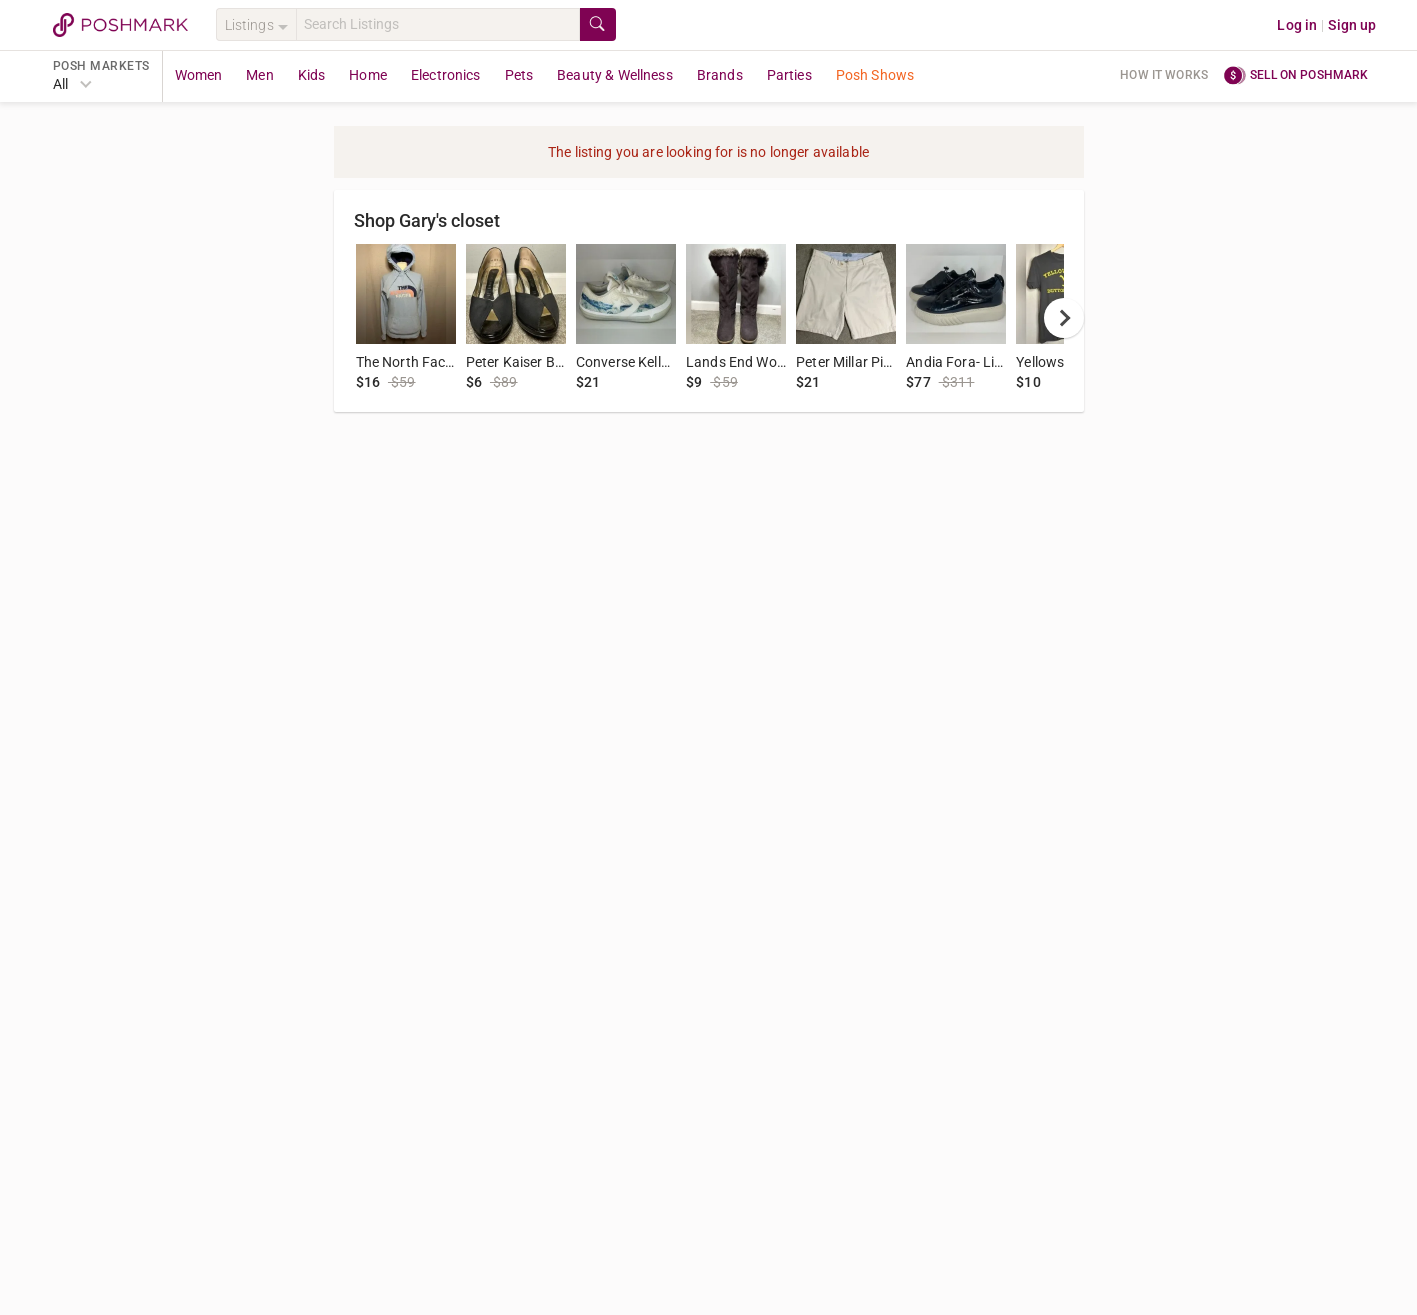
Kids (312, 75)
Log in (1297, 25)
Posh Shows (875, 75)
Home (368, 75)
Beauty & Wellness (615, 75)
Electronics (446, 75)
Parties (789, 75)
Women (199, 75)
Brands (720, 75)
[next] (1064, 318)
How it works (1164, 75)
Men (259, 75)
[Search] (438, 24)
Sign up (1352, 25)
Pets (519, 75)
